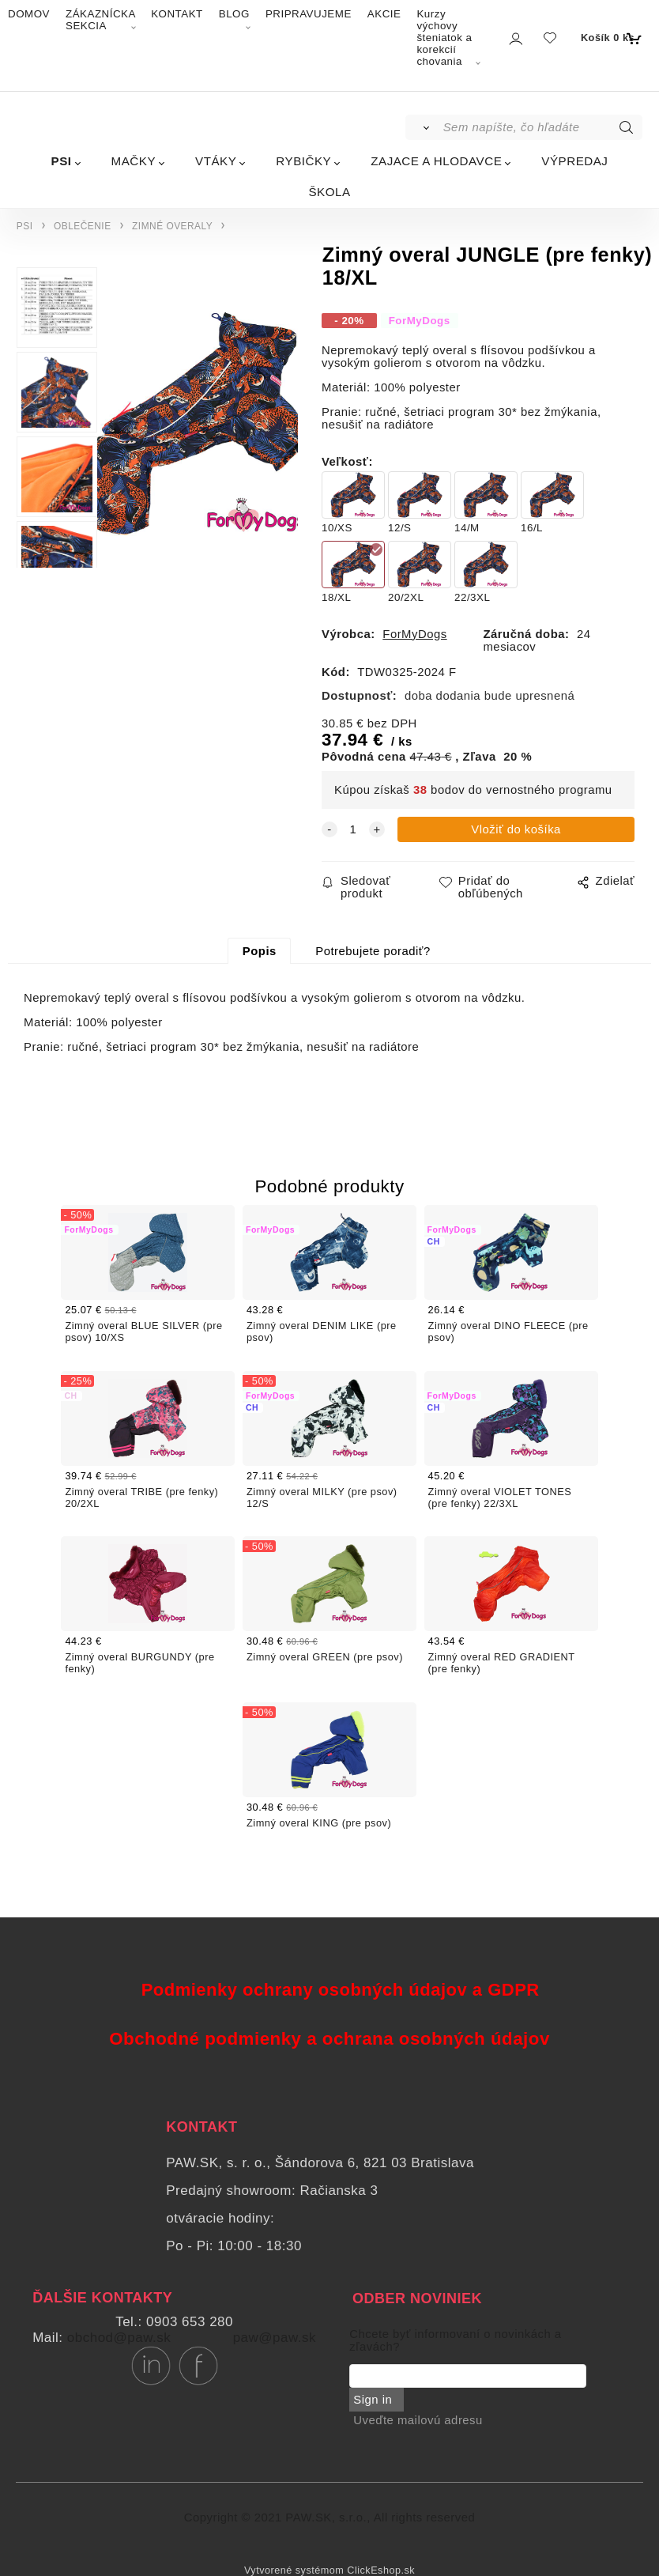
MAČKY (133, 161)
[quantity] (353, 829)
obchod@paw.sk (119, 2337)
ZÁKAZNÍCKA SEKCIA (100, 20)
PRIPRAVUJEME (308, 14)
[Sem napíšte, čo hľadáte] (541, 127)
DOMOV (29, 14)
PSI (61, 161)
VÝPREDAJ (574, 161)
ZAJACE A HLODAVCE (436, 161)
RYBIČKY (303, 161)
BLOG (234, 14)
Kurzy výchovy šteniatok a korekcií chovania (444, 37)
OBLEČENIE (82, 226)
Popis (260, 951)
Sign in (372, 2399)
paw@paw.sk (274, 2337)
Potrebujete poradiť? (372, 951)
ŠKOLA (329, 191)
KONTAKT (177, 14)
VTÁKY (215, 161)
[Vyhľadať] (423, 127)
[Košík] (609, 38)
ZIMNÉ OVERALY (172, 226)
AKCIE (384, 14)
